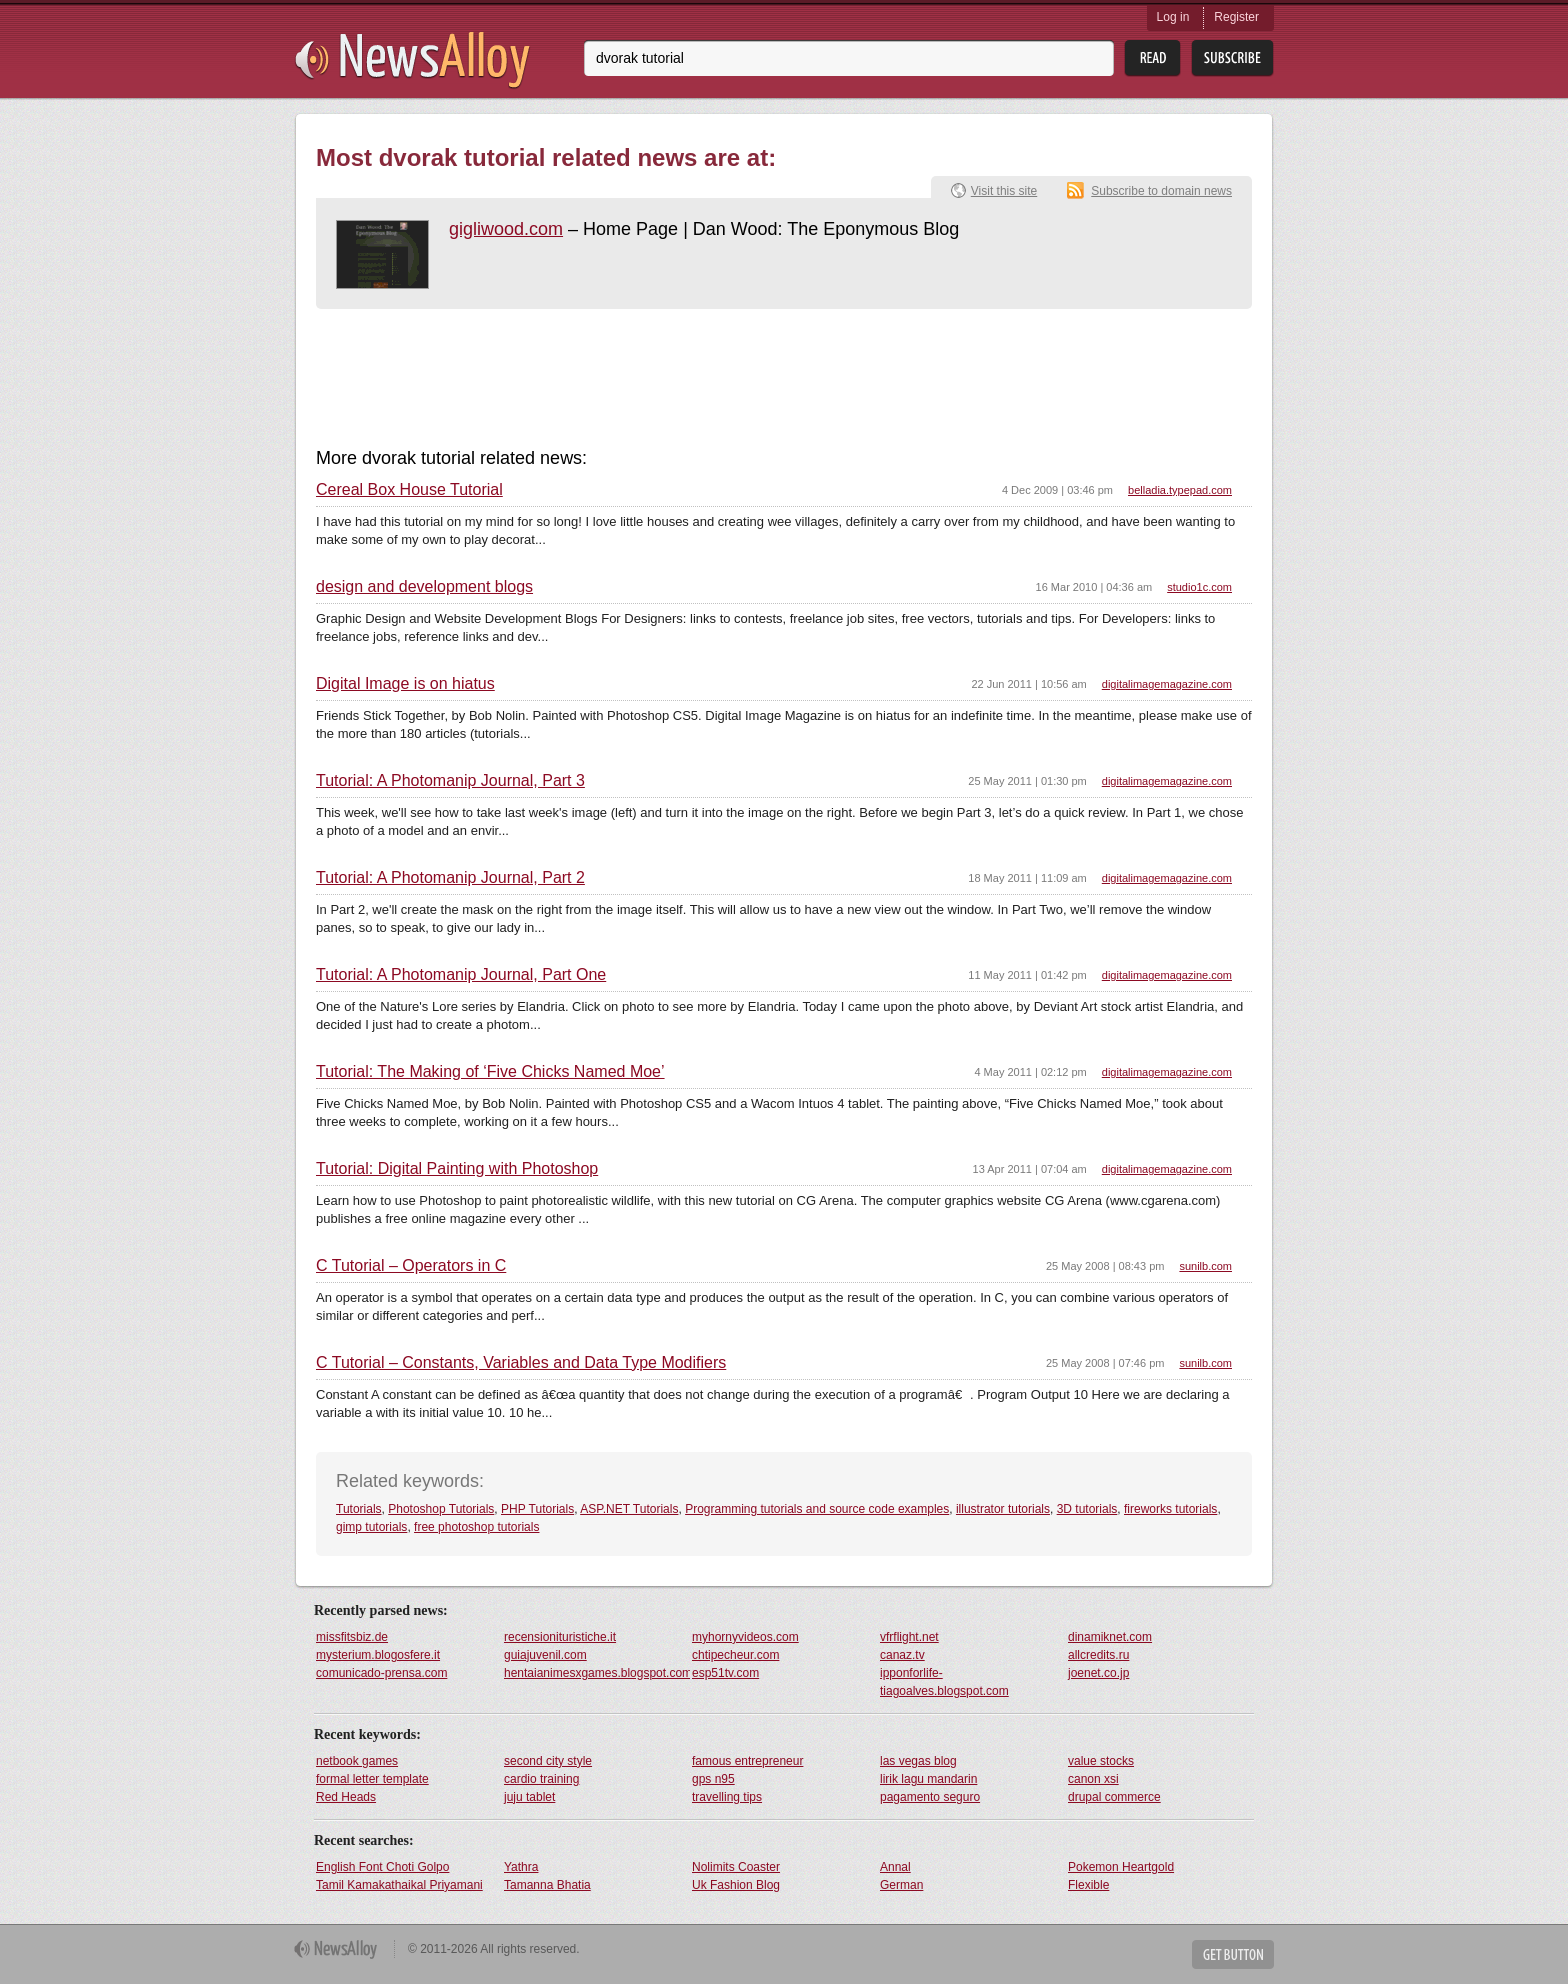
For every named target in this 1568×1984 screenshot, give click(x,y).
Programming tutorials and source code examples (817, 1509)
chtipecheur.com (735, 1655)
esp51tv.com (725, 1673)
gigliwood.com (506, 229)
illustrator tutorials (1003, 1509)
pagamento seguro (930, 1797)
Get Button (1233, 1954)
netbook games (357, 1761)
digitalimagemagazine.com (1167, 684)
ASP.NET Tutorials (629, 1509)
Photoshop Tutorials (441, 1509)
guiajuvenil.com (545, 1655)
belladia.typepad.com (1180, 490)
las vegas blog (918, 1761)
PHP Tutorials (537, 1509)
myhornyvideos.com (745, 1637)
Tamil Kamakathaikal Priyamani (399, 1885)
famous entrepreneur (747, 1761)
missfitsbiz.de (352, 1637)
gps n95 (713, 1779)
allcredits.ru (1098, 1655)
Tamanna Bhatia (547, 1885)
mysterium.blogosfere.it (378, 1655)
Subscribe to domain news (1161, 191)
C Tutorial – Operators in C (411, 1266)
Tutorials (359, 1509)
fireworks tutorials (1170, 1509)
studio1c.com (1199, 587)
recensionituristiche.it (560, 1637)
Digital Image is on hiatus (405, 684)
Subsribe (1232, 58)
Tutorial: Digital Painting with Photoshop (457, 1169)
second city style (548, 1761)
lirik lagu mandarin (928, 1779)
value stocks (1101, 1761)
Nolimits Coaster (736, 1867)
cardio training (541, 1779)
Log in (1173, 17)
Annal (895, 1867)
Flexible (1088, 1885)
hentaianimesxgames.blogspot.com (597, 1673)
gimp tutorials (371, 1527)
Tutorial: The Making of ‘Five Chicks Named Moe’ (490, 1072)
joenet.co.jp (1098, 1673)
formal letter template (372, 1779)
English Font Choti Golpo (382, 1867)
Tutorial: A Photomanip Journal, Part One (461, 975)
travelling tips (727, 1797)
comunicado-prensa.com (381, 1673)
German (901, 1885)
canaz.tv (902, 1655)
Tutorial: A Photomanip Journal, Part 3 (450, 781)
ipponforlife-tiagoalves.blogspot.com (944, 1682)
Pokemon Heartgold (1121, 1867)
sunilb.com (1205, 1266)
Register (1236, 17)
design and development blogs (424, 587)
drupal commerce (1114, 1797)
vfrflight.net (909, 1637)
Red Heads (346, 1797)
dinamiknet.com (1110, 1637)
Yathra (521, 1867)
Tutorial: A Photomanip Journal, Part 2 (450, 878)
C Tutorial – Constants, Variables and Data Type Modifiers (521, 1363)
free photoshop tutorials (476, 1527)
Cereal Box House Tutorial (409, 490)
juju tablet (529, 1797)
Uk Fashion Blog (736, 1885)
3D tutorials (1087, 1509)
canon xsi (1093, 1779)
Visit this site (1004, 191)
